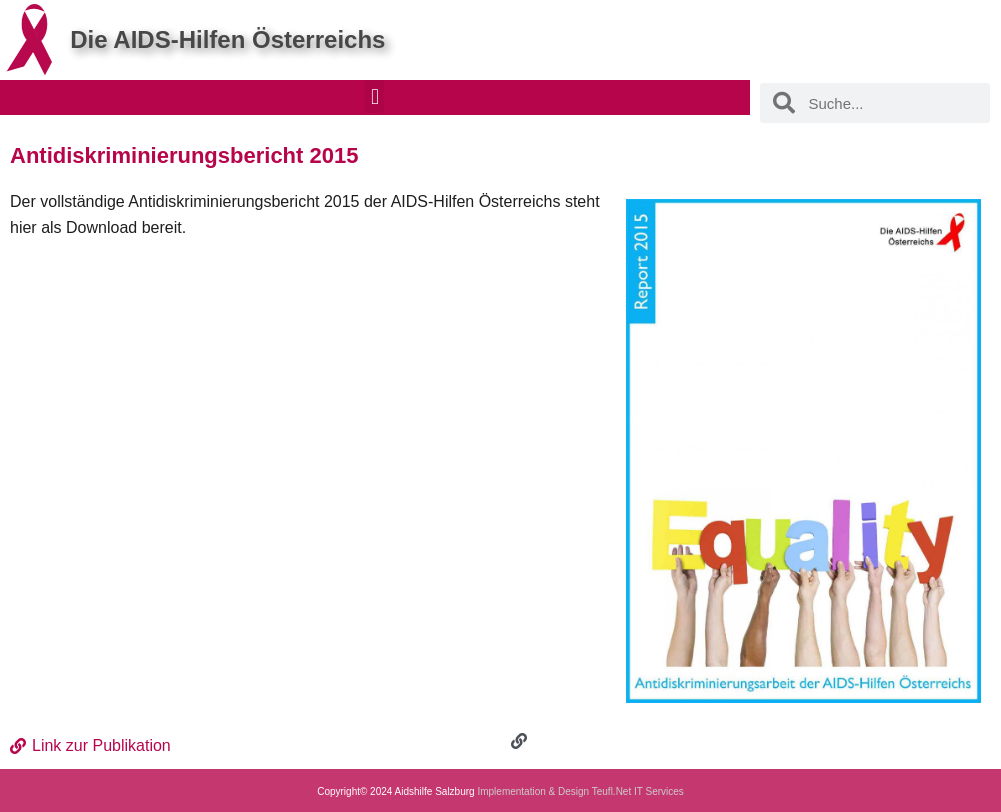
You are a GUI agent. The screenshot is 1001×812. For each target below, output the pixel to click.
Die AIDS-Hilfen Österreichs (227, 39)
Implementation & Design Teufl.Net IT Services (580, 791)
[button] (374, 96)
